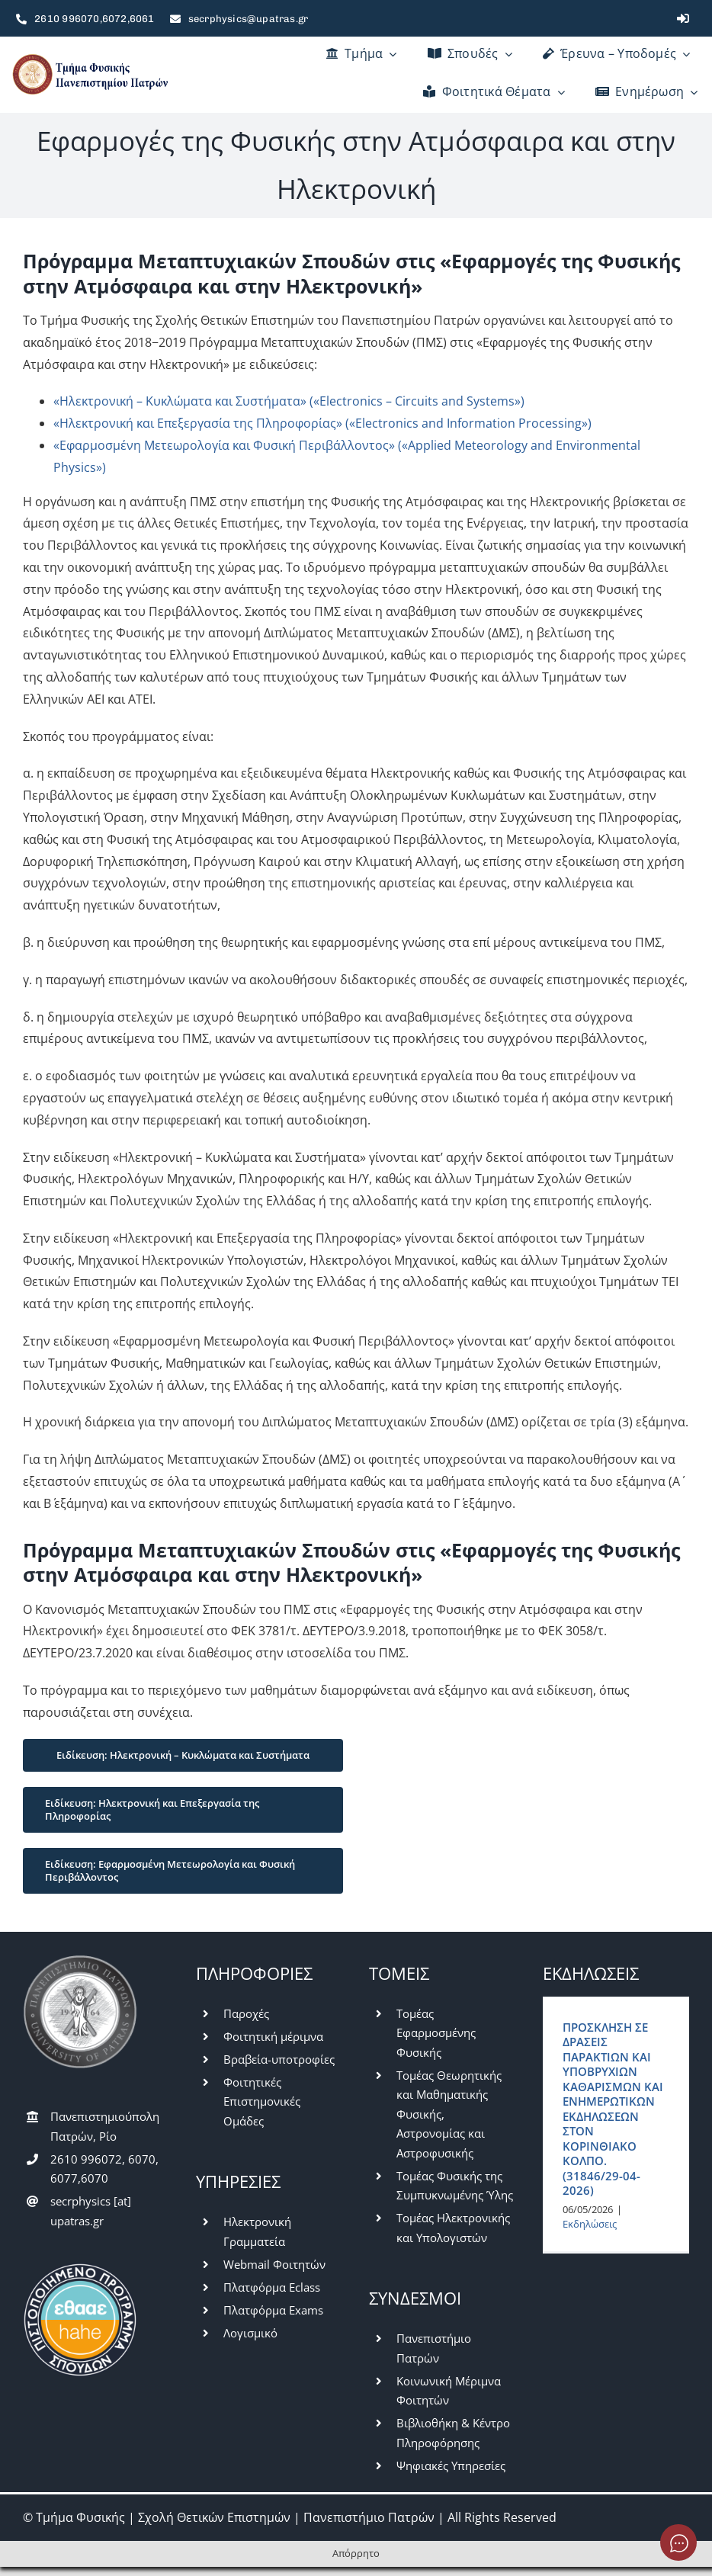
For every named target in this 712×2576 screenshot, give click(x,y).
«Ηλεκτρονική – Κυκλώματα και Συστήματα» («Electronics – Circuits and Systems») (288, 401)
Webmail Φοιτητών (274, 2264)
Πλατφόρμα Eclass (271, 2287)
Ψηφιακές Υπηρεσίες (450, 2465)
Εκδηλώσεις (590, 2224)
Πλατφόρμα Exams (273, 2310)
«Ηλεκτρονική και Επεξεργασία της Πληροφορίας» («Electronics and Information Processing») (322, 423)
